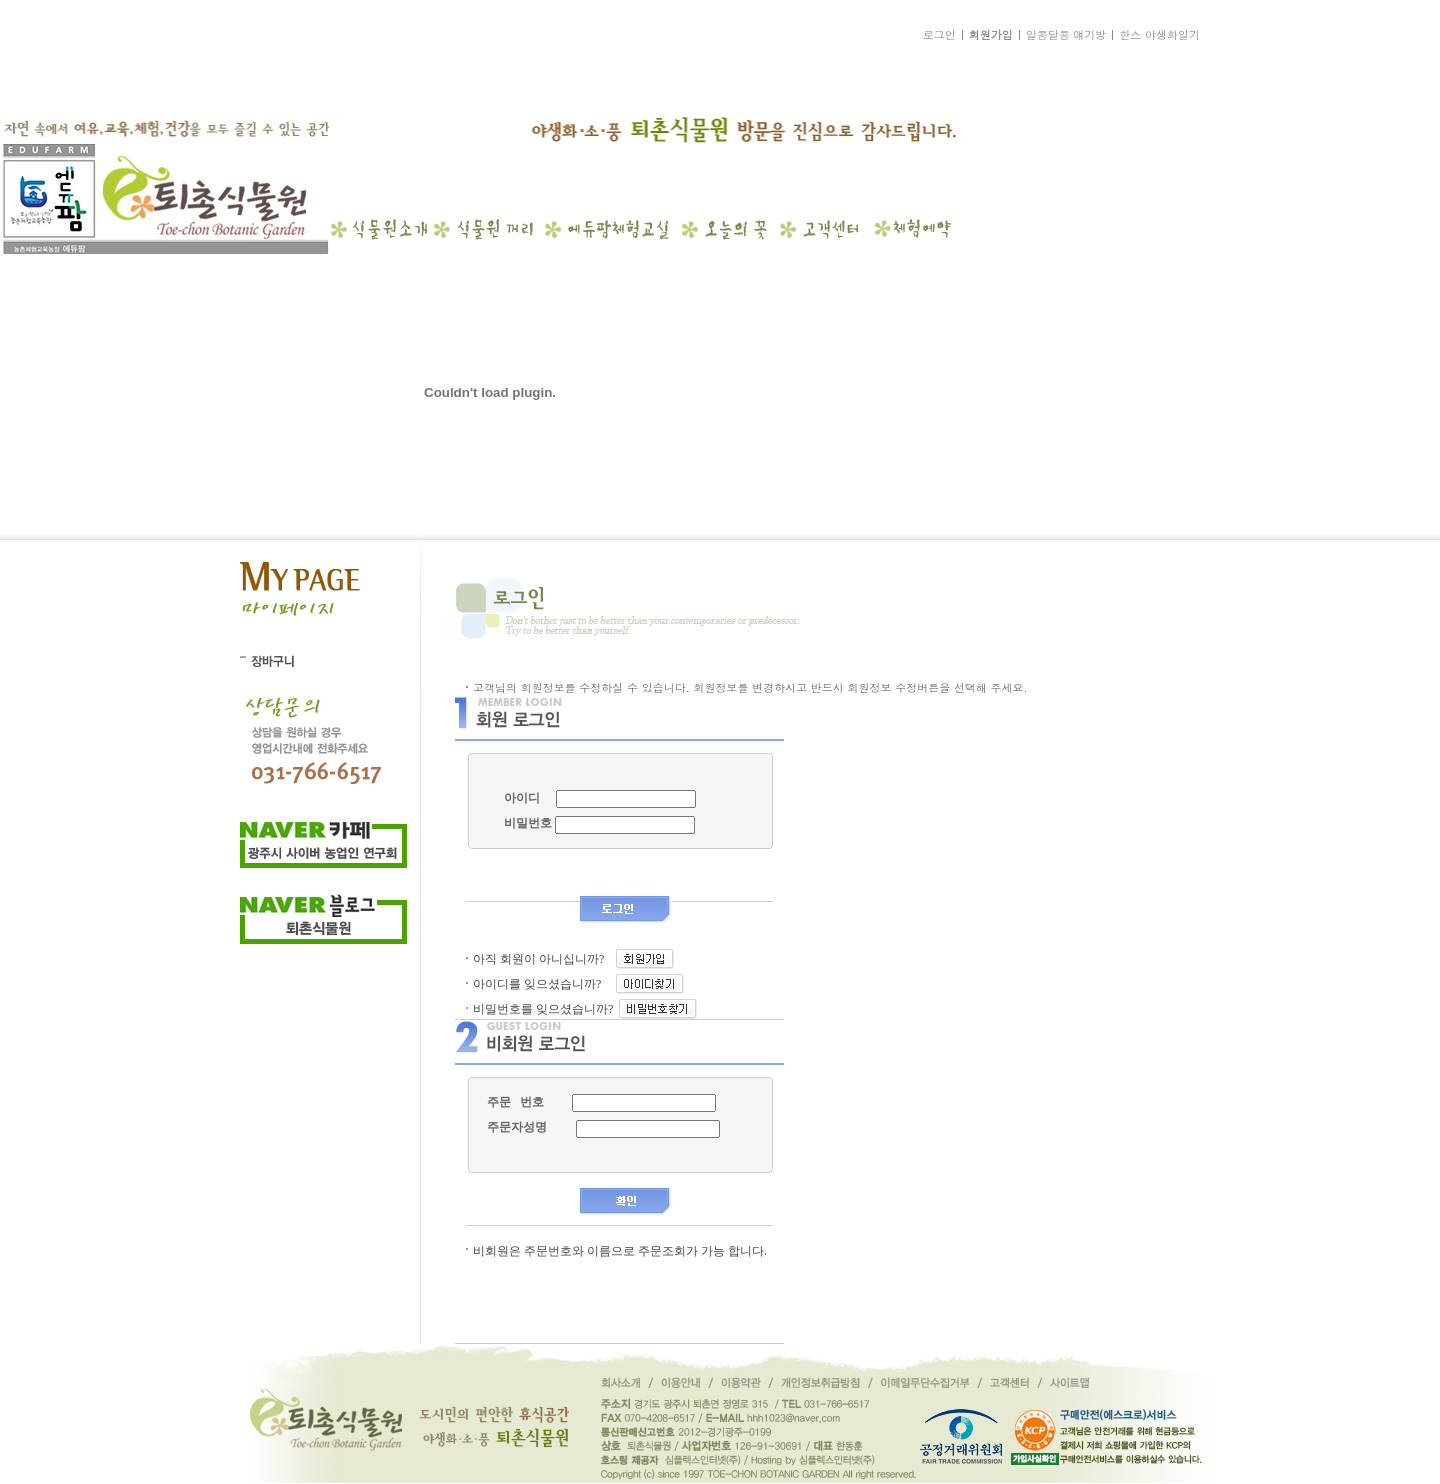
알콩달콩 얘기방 (1066, 34)
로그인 (939, 34)
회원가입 (991, 34)
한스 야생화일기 (1159, 34)
